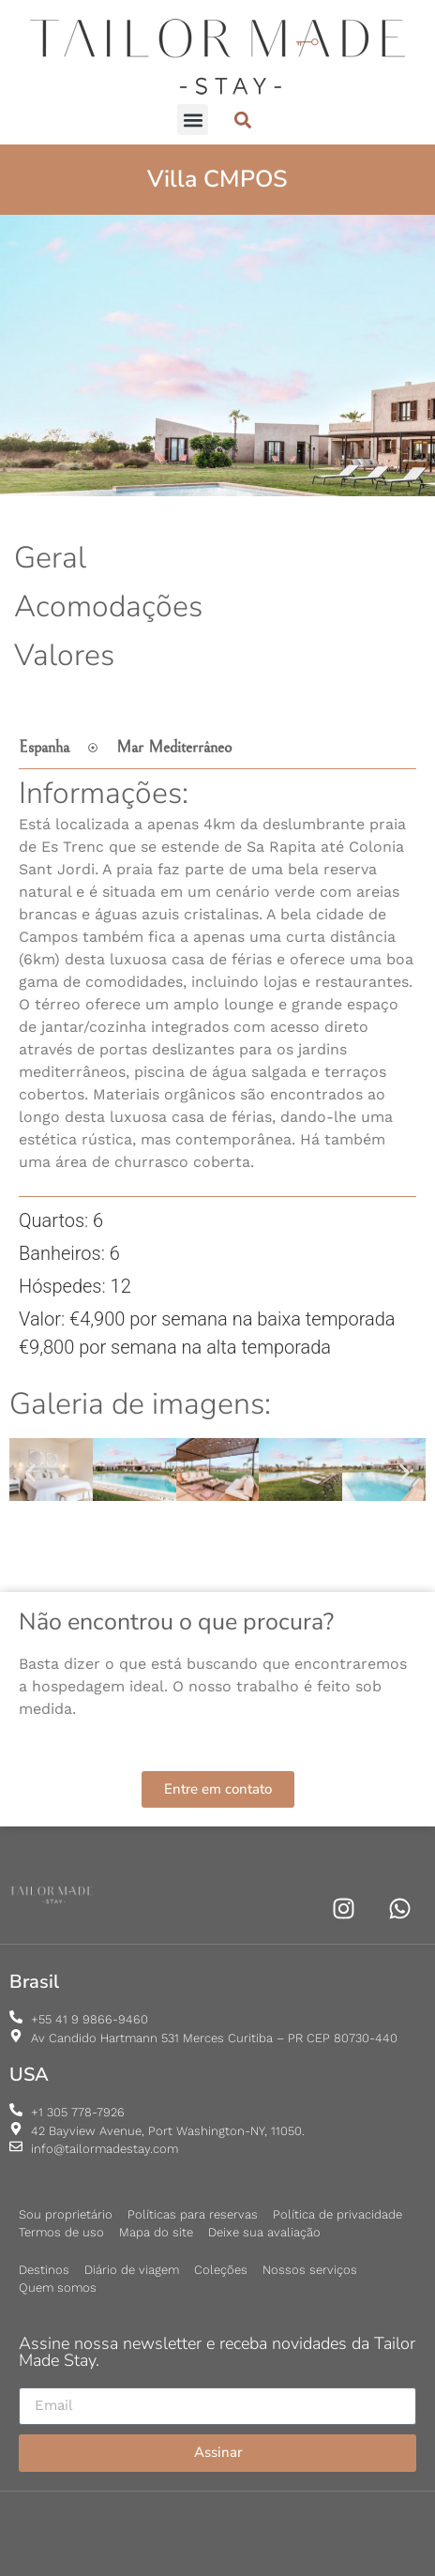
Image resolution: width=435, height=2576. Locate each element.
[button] (192, 119)
